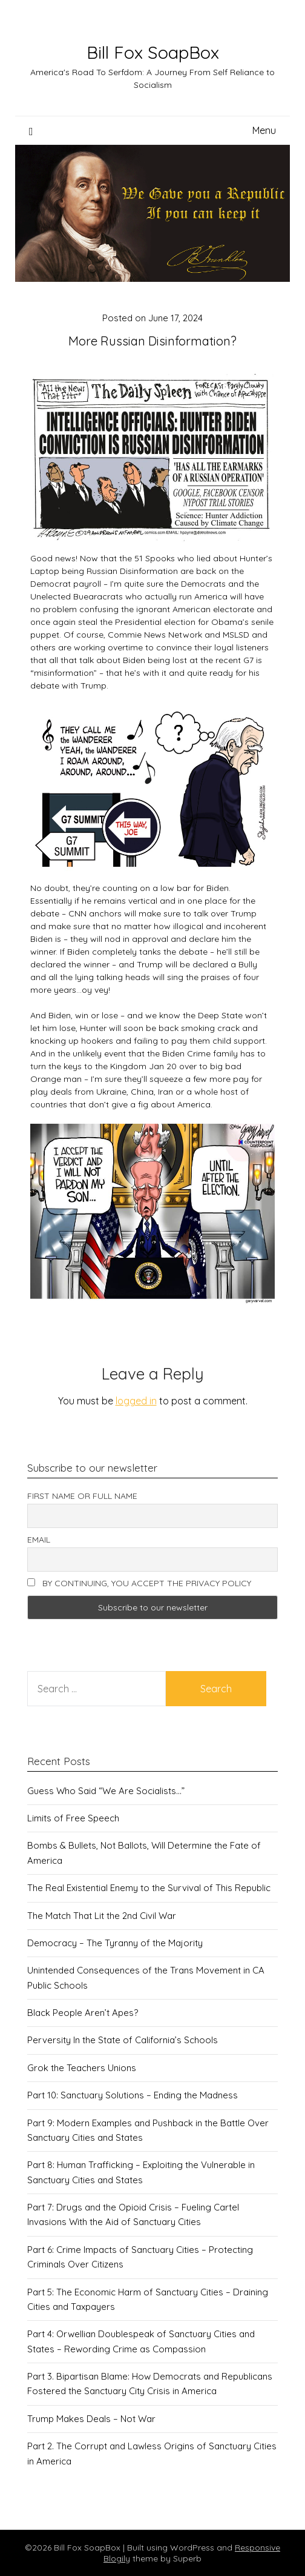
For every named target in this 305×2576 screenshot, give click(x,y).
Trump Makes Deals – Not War (91, 2418)
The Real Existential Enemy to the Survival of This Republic (149, 1888)
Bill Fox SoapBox (153, 52)
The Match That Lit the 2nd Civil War (101, 1915)
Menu (264, 130)
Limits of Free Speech (73, 1818)
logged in (136, 1401)
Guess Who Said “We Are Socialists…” (106, 1791)
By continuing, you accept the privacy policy (139, 1583)
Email (38, 1539)
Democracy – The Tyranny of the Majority (115, 1943)
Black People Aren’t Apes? (82, 2012)
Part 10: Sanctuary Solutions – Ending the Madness (132, 2095)
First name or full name (82, 1495)
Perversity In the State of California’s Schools (122, 2040)
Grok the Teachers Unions (81, 2068)
